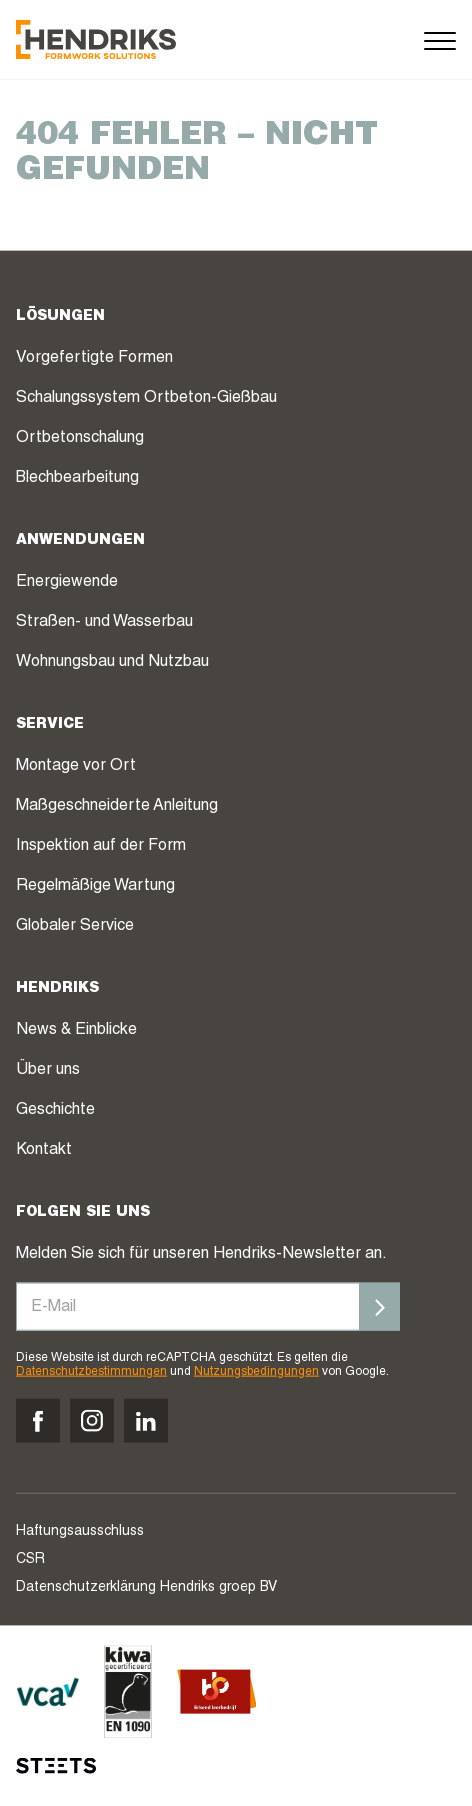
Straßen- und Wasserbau (104, 622)
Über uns (48, 1070)
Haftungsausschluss (80, 1532)
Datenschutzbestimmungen (91, 1372)
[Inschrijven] (380, 1306)
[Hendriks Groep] (96, 39)
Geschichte (55, 1110)
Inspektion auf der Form (101, 846)
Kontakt (44, 1150)
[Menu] (440, 39)
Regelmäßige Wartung (95, 886)
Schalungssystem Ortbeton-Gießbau (146, 398)
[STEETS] (56, 1766)
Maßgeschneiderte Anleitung (117, 806)
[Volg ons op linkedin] (146, 1421)
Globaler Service (75, 926)
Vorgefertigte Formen (94, 358)
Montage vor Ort (76, 766)
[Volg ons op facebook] (38, 1421)
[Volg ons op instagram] (92, 1421)
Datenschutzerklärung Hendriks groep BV (146, 1588)
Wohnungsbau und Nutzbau (112, 662)
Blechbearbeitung (77, 478)
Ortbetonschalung (80, 438)
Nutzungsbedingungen (256, 1372)
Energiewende (67, 582)
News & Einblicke (76, 1030)
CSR (30, 1560)
